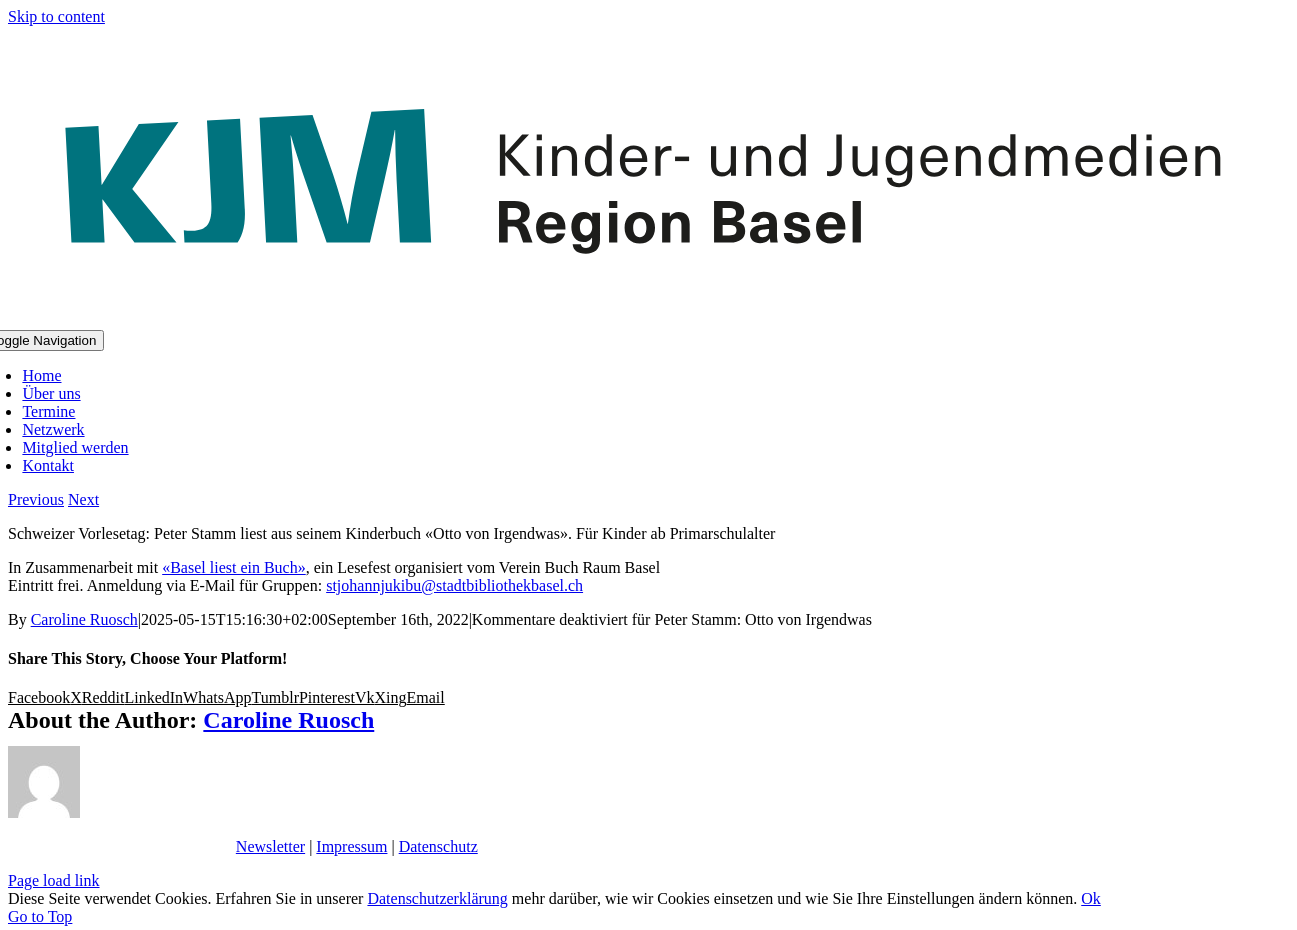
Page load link (54, 880)
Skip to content (56, 16)
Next (83, 499)
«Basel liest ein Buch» (234, 567)
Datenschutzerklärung (437, 898)
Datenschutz (438, 846)
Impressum (351, 846)
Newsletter (270, 846)
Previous (36, 499)
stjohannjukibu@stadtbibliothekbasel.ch (454, 585)
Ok (1091, 898)
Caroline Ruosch (84, 619)
